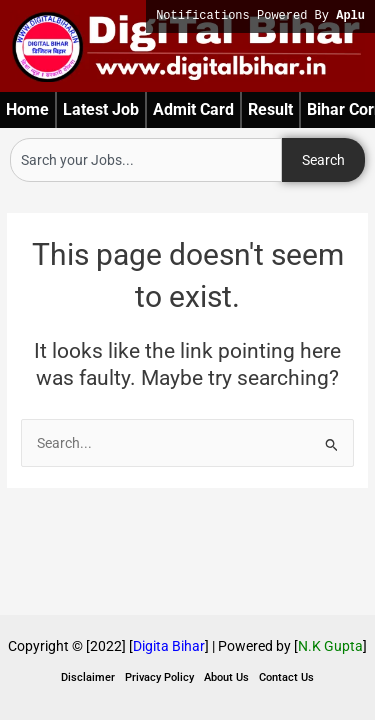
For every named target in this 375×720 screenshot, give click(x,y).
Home (27, 109)
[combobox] (146, 160)
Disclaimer (88, 677)
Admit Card (193, 109)
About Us (226, 677)
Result (270, 109)
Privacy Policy (159, 677)
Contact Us (286, 677)
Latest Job (101, 109)
